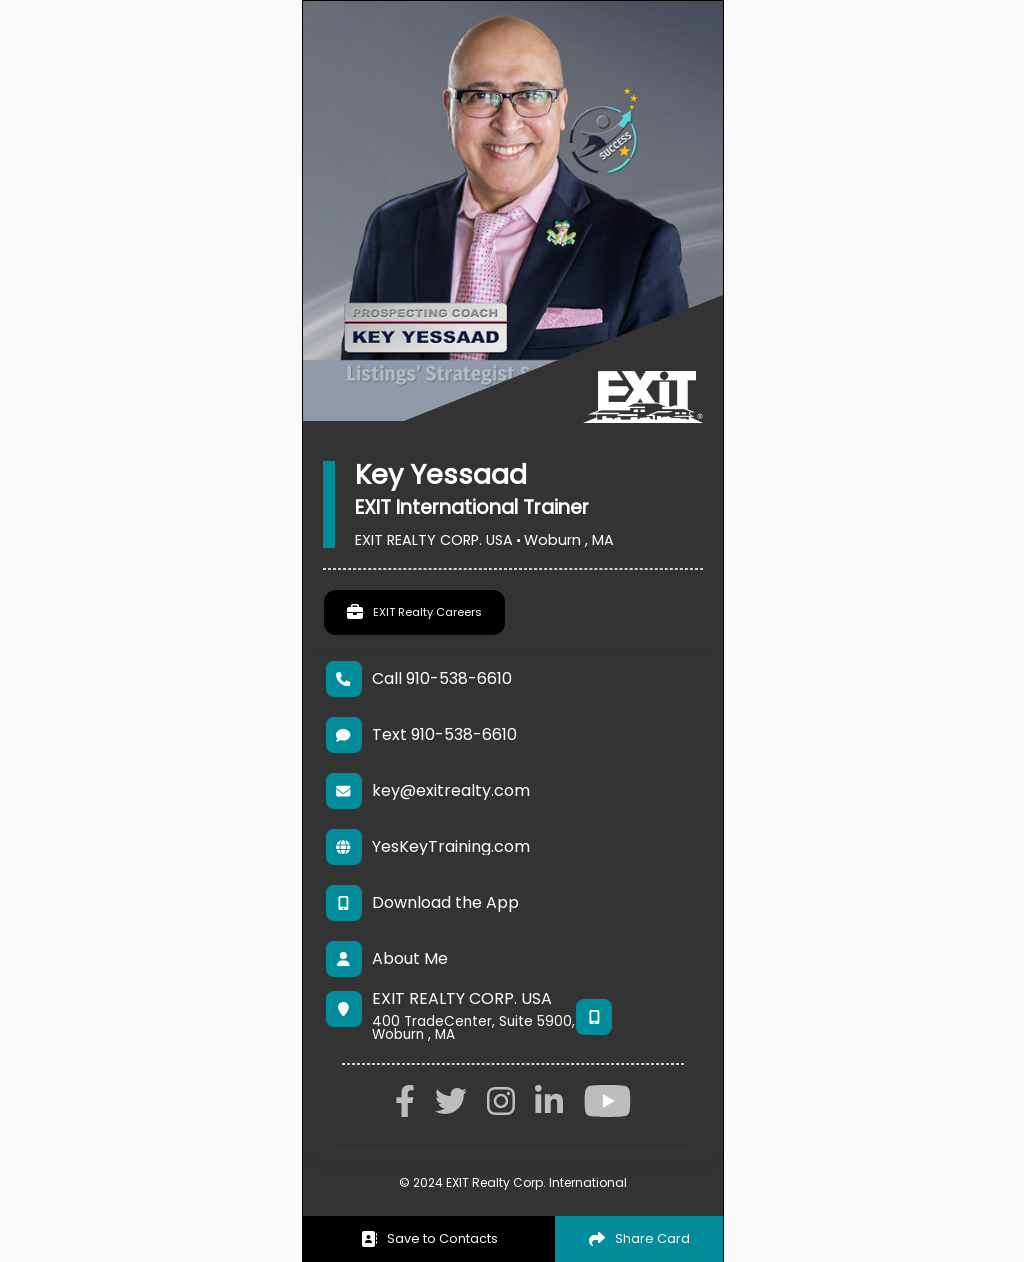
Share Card (639, 1238)
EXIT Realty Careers (414, 612)
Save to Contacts (429, 1238)
